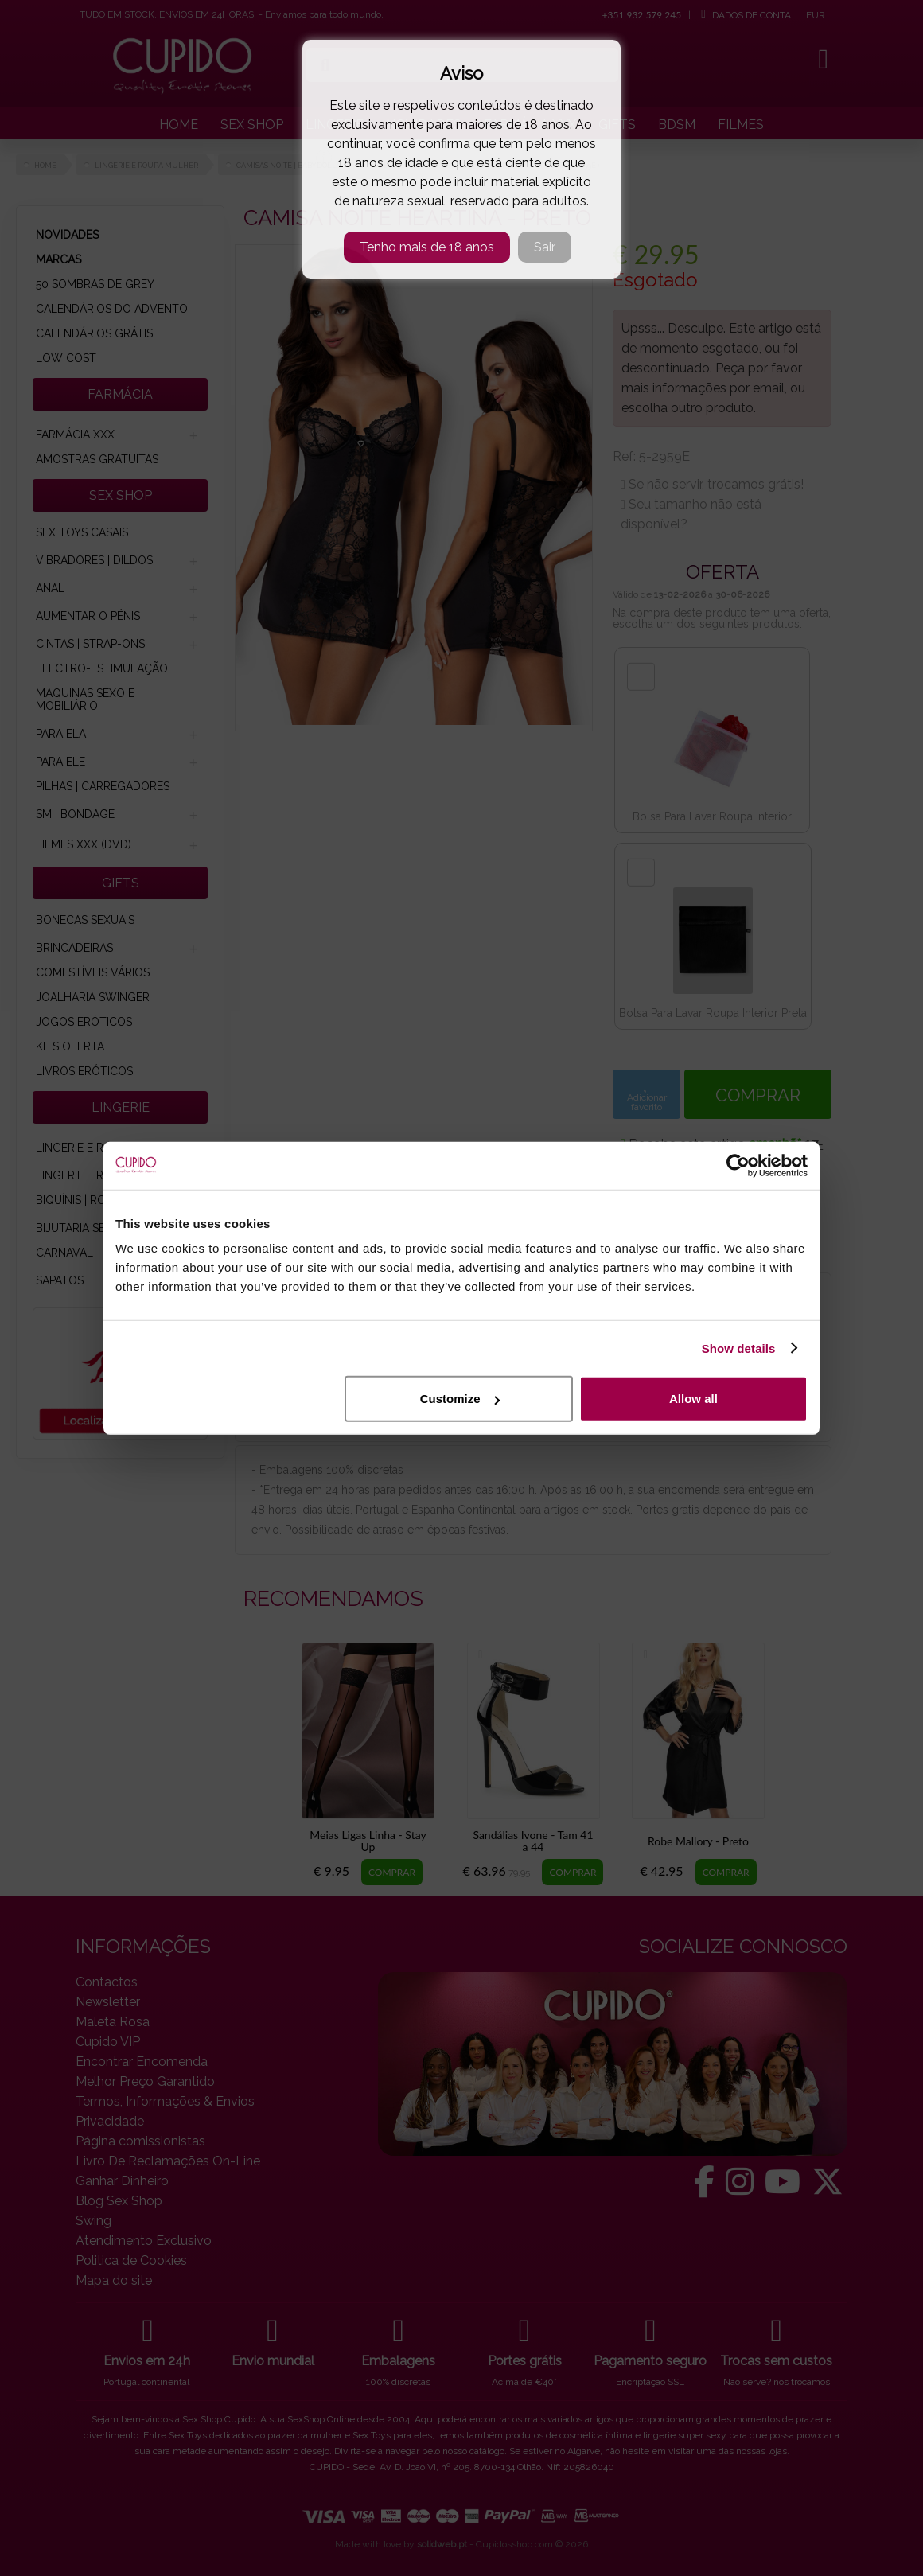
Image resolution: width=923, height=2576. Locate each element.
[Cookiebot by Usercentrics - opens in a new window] (738, 1165)
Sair (544, 247)
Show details (739, 1347)
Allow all (693, 1398)
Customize (460, 1398)
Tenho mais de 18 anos (427, 247)
